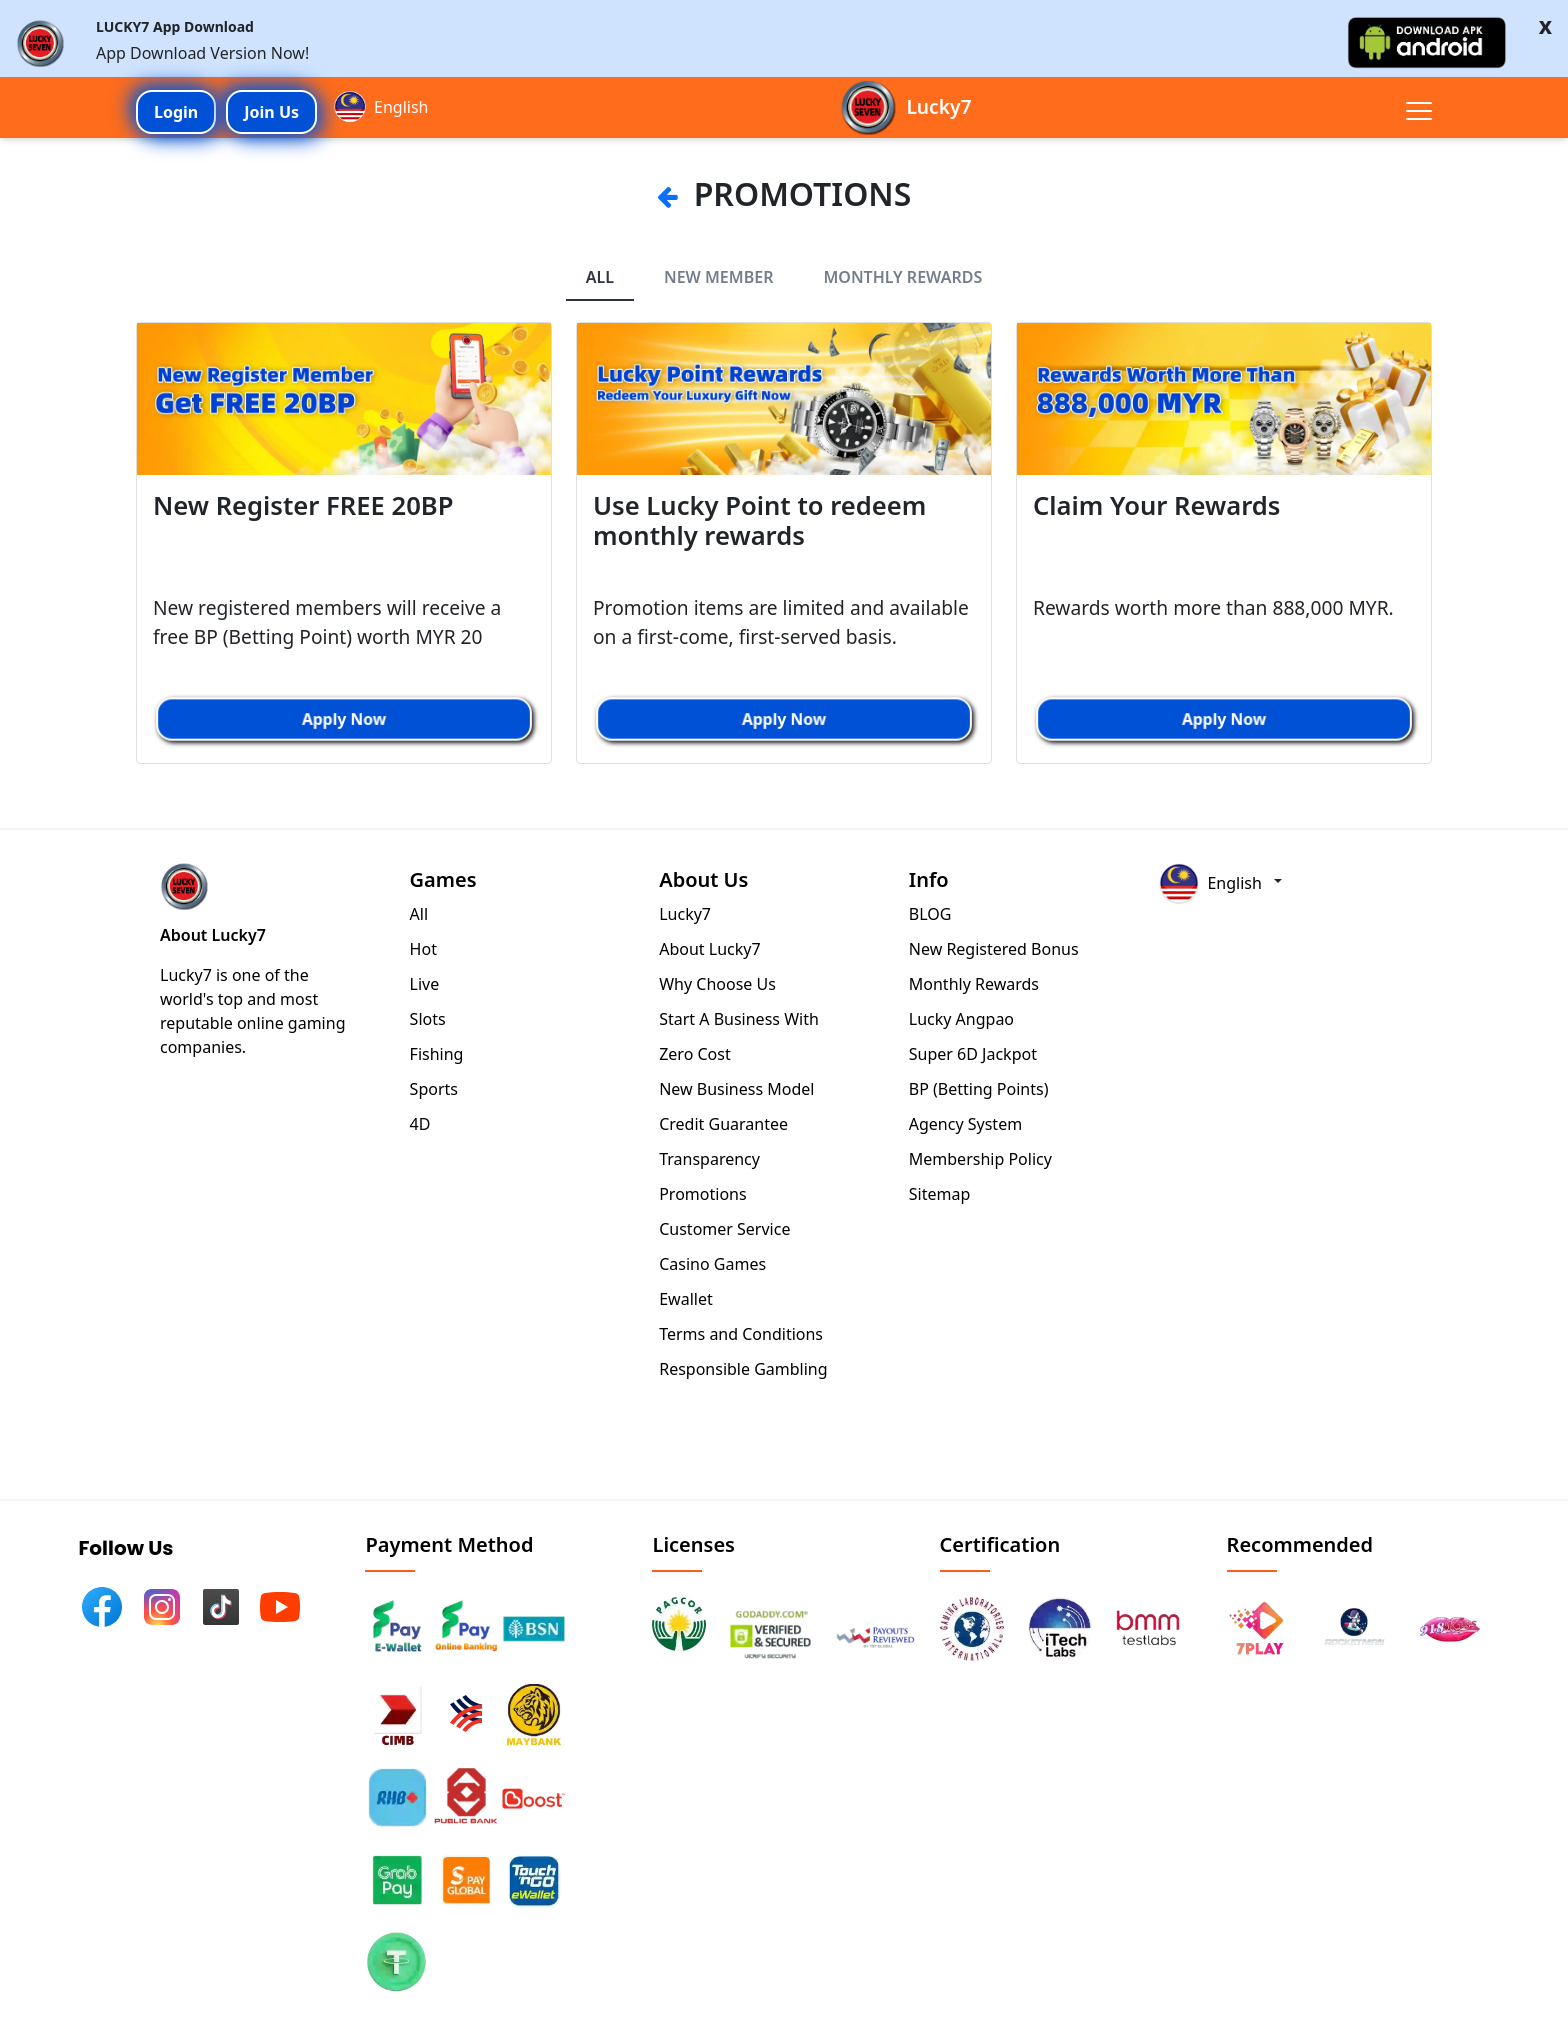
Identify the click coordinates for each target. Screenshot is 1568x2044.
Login (176, 112)
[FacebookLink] (98, 1603)
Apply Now (344, 719)
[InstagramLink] (158, 1603)
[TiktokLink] (217, 1603)
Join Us (271, 112)
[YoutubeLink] (276, 1603)
